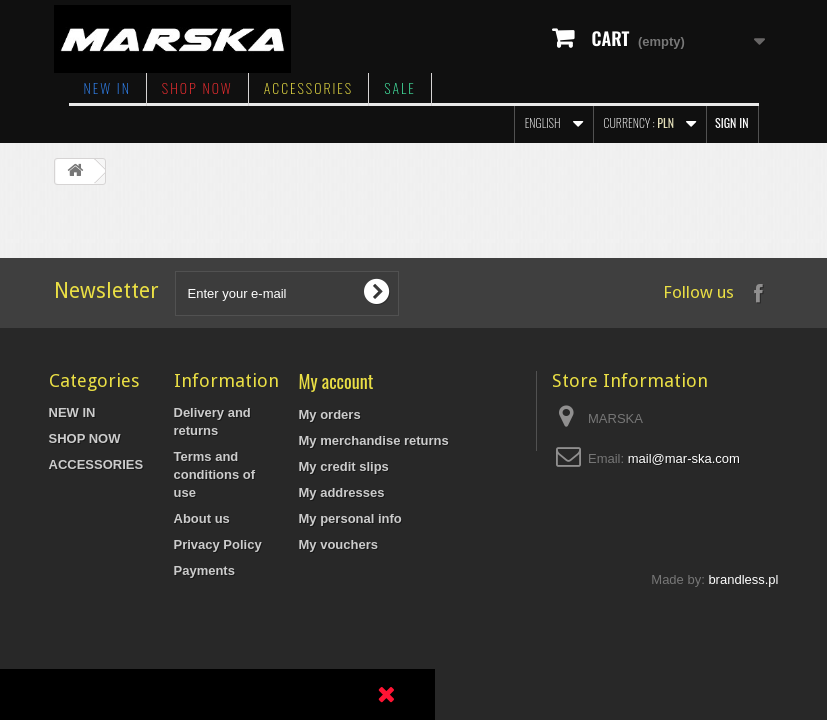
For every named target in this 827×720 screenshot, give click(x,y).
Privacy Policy (218, 544)
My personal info (350, 518)
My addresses (342, 492)
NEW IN (107, 87)
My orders (330, 414)
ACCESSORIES (308, 87)
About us (202, 518)
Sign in (731, 122)
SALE (400, 87)
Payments (204, 570)
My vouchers (338, 544)
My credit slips (344, 466)
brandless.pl (743, 682)
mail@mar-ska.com (684, 458)
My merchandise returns (374, 440)
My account (336, 380)
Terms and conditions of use (215, 474)
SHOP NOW (197, 87)
